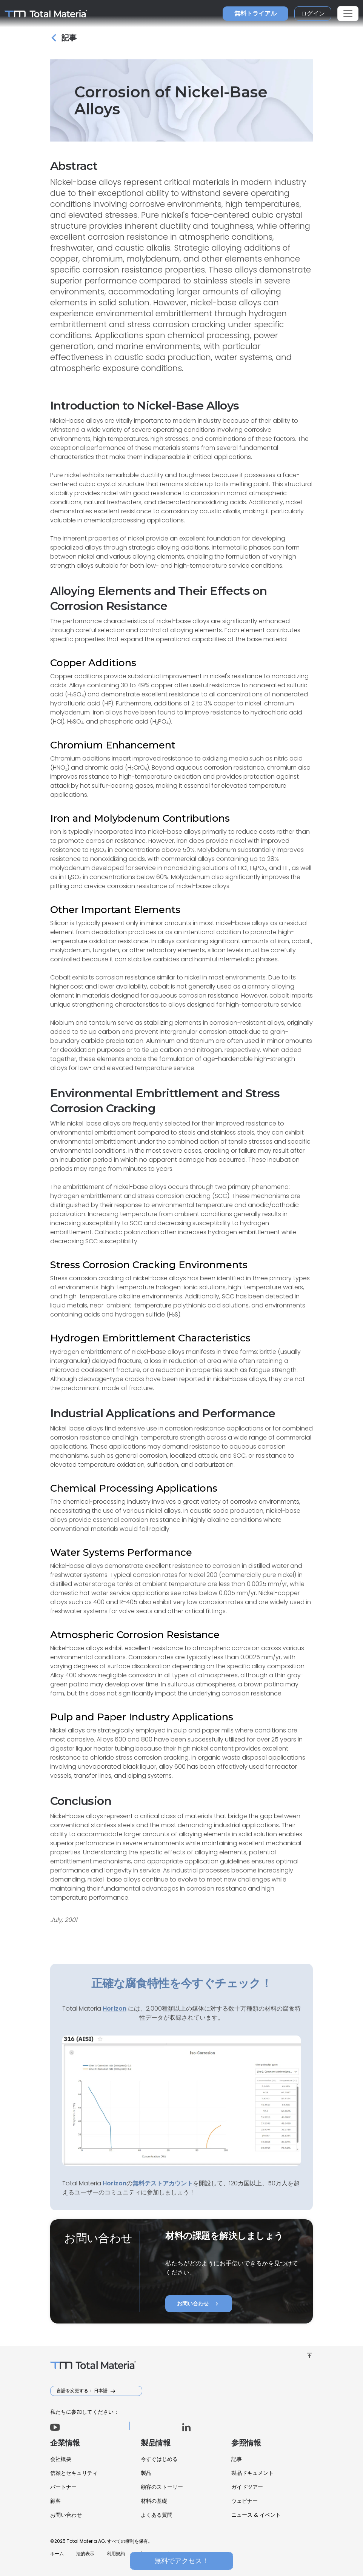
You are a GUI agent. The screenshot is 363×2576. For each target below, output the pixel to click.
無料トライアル (255, 13)
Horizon (114, 2183)
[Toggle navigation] (347, 13)
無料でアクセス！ (181, 2560)
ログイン (313, 13)
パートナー (63, 2487)
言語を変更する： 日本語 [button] (83, 2390)
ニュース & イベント (256, 2515)
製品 (146, 2473)
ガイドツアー (247, 2487)
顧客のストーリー (162, 2487)
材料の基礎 (154, 2501)
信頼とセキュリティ (74, 2473)
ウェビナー (244, 2501)
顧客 (55, 2501)
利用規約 (116, 2553)
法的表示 (85, 2553)
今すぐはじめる (159, 2459)
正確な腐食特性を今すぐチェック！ (181, 1983)
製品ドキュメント (252, 2473)
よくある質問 (156, 2515)
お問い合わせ (198, 2304)
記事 (236, 2459)
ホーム (57, 2553)
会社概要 (60, 2459)
